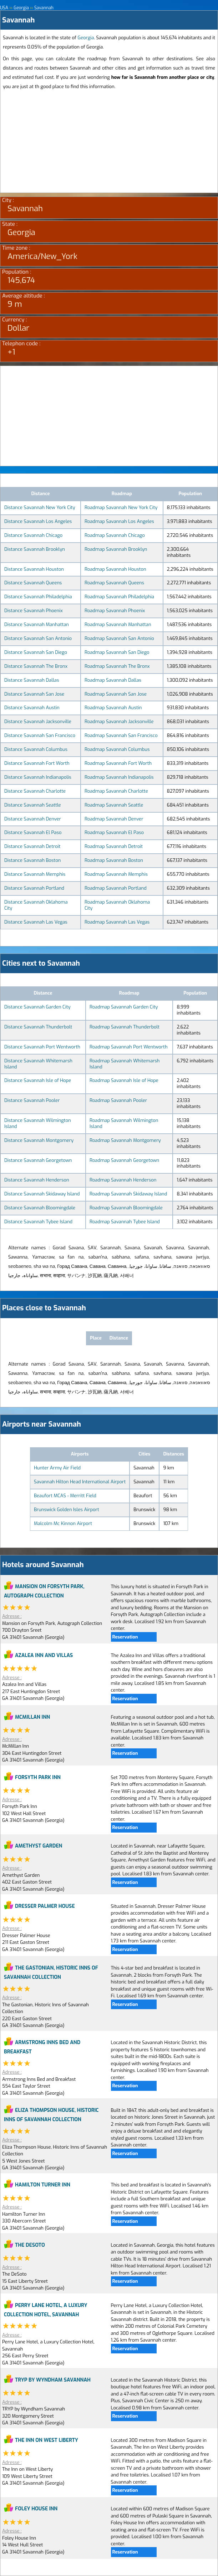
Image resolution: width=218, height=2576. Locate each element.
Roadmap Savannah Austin (113, 708)
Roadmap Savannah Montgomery (125, 1140)
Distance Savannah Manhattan (36, 624)
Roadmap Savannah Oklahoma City (117, 905)
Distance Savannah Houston (34, 569)
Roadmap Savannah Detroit (114, 846)
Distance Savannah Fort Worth (37, 763)
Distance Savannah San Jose (34, 694)
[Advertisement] (109, 143)
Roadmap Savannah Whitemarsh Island (124, 1064)
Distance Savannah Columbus (35, 749)
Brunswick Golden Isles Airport (66, 1510)
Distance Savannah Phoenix (33, 611)
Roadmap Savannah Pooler (118, 1100)
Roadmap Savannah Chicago (115, 535)
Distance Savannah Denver (32, 819)
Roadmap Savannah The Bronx (117, 666)
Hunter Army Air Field (57, 1468)
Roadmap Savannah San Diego (117, 652)
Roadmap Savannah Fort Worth (118, 763)
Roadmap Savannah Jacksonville (119, 721)
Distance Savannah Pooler (32, 1100)
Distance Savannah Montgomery (38, 1140)
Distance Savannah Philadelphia (38, 597)
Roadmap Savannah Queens (114, 583)
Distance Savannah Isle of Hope (37, 1080)
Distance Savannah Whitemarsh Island (38, 1064)
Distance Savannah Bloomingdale (39, 1208)
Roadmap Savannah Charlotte (116, 791)
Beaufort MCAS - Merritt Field (65, 1496)
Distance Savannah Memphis (34, 874)
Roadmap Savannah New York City (121, 507)
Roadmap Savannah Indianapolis (119, 777)
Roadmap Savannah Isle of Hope (124, 1080)
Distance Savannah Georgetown (38, 1160)
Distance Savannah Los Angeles (38, 521)
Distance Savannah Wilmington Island (37, 1123)
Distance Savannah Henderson (36, 1180)
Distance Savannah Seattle (32, 805)
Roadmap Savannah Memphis (116, 874)
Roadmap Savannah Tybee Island (125, 1222)
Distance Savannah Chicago (33, 535)
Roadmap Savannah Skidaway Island (128, 1194)
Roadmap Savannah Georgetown (124, 1160)
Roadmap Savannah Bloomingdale (126, 1208)
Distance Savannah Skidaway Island (42, 1194)
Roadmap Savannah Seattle (114, 805)
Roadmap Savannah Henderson (123, 1180)
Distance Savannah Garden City (37, 1007)
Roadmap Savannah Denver (114, 819)
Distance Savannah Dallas (31, 680)
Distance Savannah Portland (34, 888)
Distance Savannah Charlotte (35, 791)
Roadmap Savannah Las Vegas (117, 922)
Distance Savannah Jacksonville (37, 721)
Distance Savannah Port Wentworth (42, 1047)
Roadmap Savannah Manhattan (118, 624)
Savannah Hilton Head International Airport (80, 1482)
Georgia (85, 38)
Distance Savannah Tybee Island (38, 1222)
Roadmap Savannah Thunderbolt (124, 1027)
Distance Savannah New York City (39, 507)
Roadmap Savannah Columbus (117, 749)
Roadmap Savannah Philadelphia (119, 597)
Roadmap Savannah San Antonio (119, 638)
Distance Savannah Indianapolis (37, 777)
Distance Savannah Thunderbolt (38, 1027)
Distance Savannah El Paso (32, 832)
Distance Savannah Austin (32, 708)
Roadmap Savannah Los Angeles (119, 521)
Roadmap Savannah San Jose (116, 694)
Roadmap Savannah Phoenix (115, 611)
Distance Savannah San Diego (35, 652)
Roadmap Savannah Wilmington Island (124, 1123)
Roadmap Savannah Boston (114, 860)
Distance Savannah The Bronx (35, 666)
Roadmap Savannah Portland (116, 888)
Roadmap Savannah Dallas (113, 680)
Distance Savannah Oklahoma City (36, 905)
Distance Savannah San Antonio (38, 638)
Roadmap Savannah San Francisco (121, 735)
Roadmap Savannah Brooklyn (116, 549)
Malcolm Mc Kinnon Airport (63, 1523)
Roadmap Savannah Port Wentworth (129, 1047)
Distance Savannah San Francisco (39, 735)
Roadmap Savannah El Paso (114, 832)
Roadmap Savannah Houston (115, 569)
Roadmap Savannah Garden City (124, 1007)
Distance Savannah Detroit (32, 846)
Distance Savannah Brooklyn (34, 549)
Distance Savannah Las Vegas (35, 922)
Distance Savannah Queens (33, 583)
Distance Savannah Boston (32, 860)
